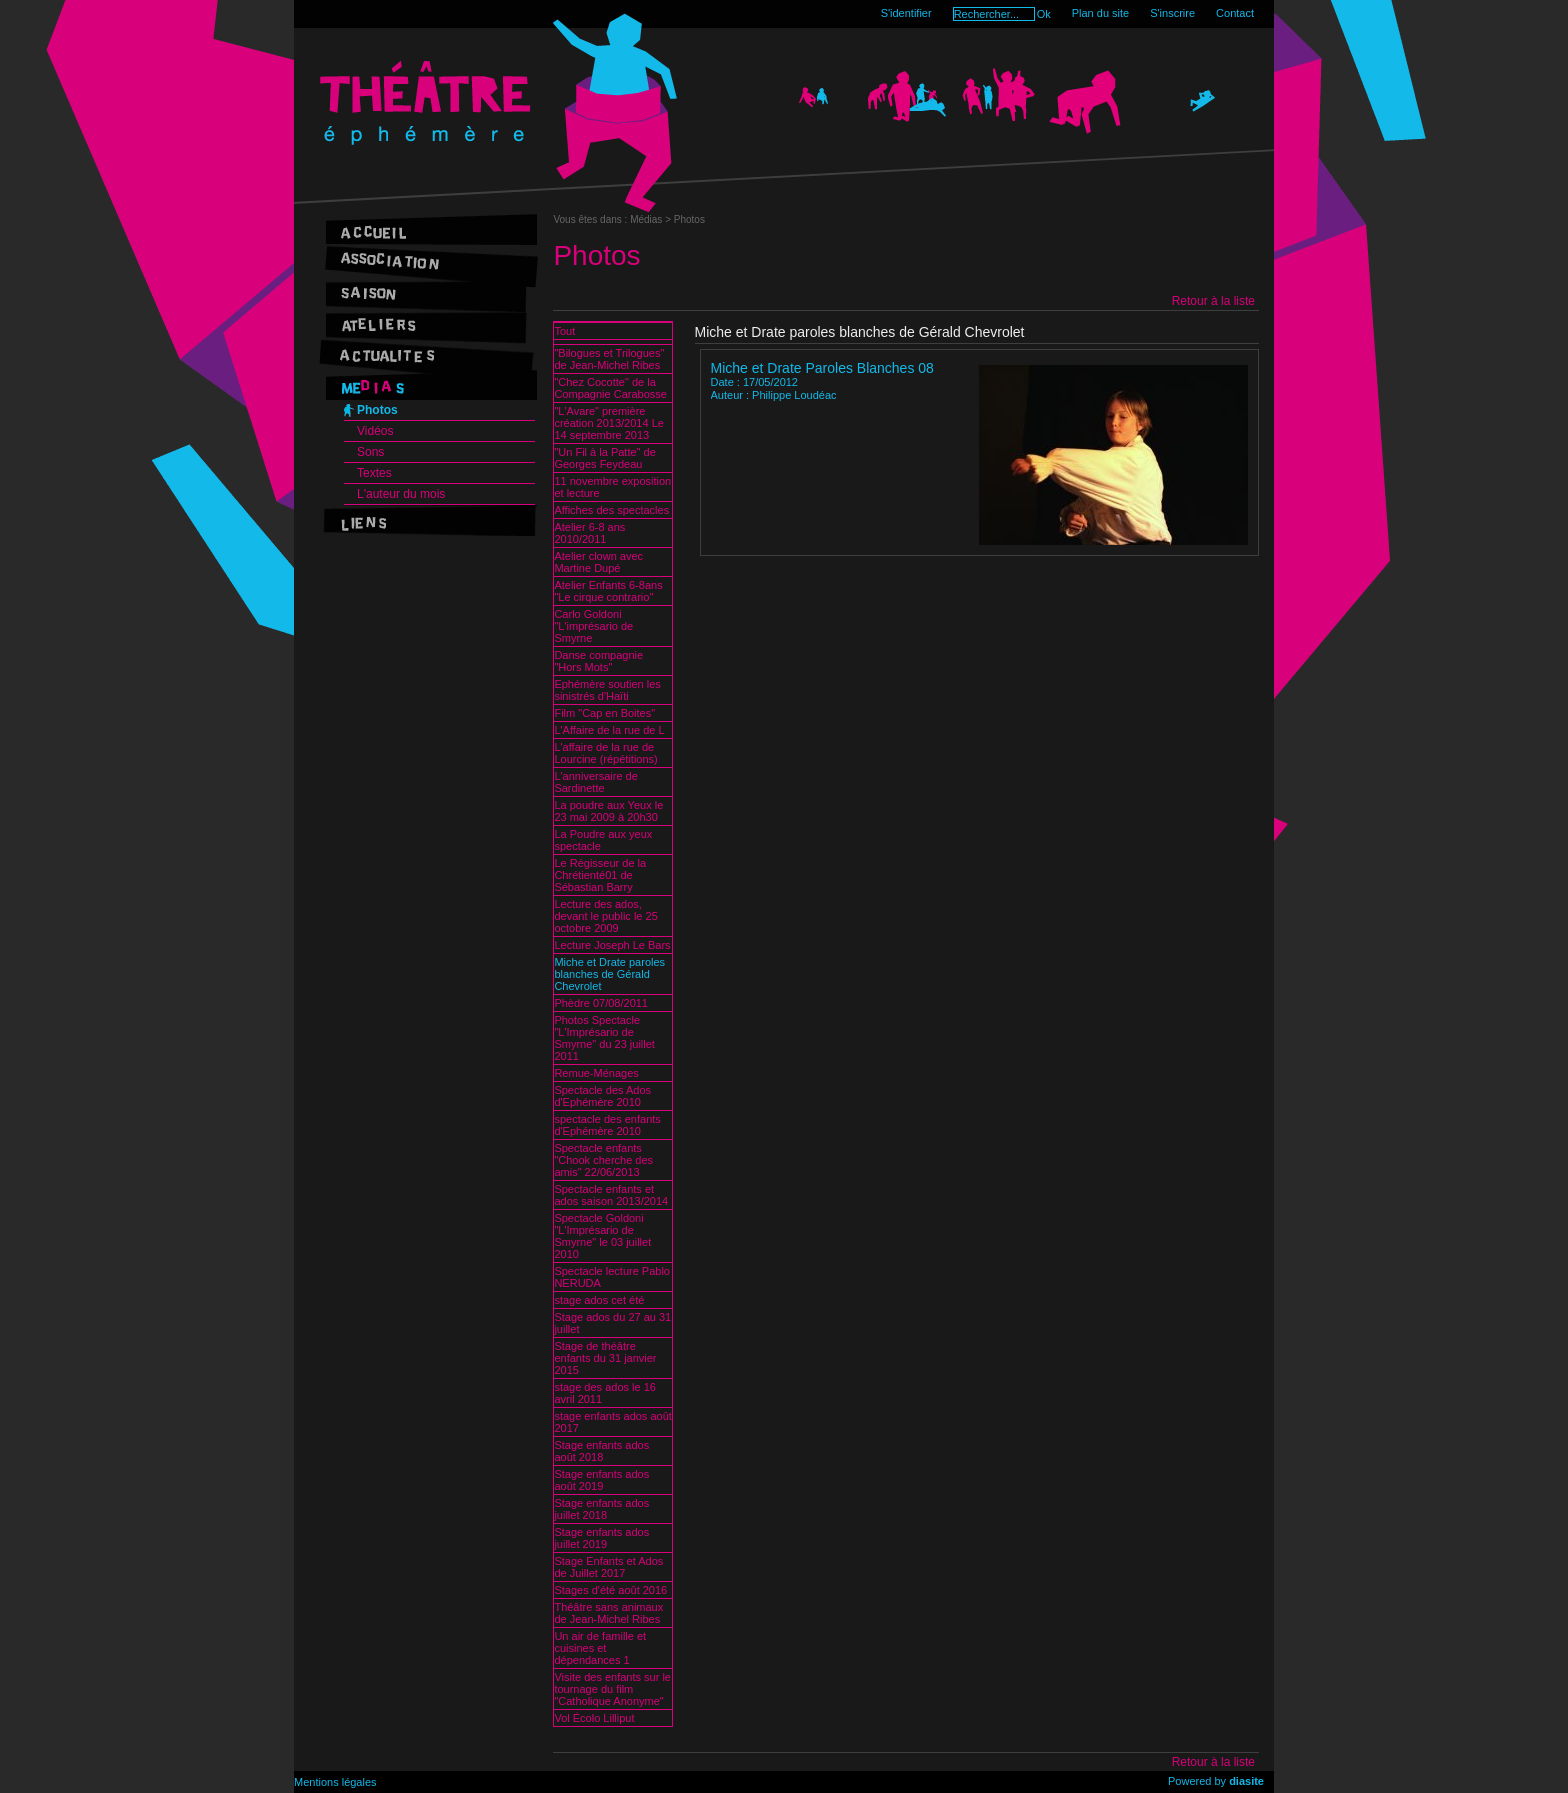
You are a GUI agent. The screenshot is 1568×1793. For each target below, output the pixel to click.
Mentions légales (335, 1782)
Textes (374, 473)
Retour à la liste (1213, 301)
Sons (370, 452)
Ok (1044, 14)
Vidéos (375, 431)
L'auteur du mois (401, 494)
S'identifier (906, 13)
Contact (1235, 13)
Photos (377, 410)
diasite (1246, 1781)
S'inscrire (1172, 13)
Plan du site (1100, 13)
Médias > (652, 219)
